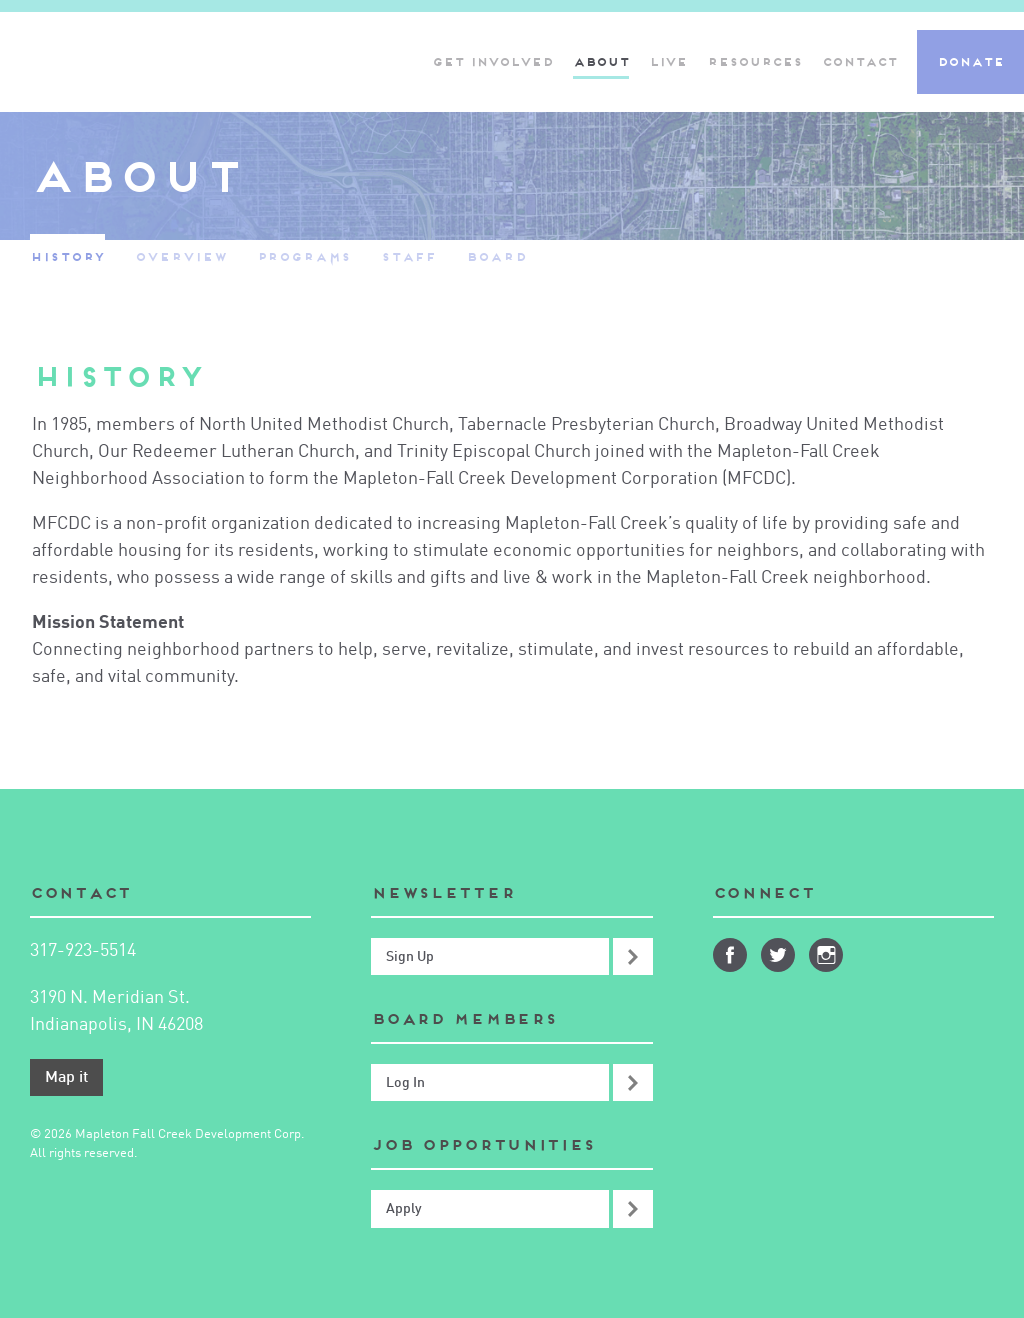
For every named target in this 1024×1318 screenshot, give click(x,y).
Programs (304, 256)
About (601, 61)
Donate (970, 61)
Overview (180, 256)
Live (668, 61)
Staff (409, 256)
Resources (754, 61)
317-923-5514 (83, 951)
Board (496, 256)
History (67, 256)
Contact (859, 61)
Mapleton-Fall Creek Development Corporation (205, 62)
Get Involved (492, 61)
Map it (66, 1078)
